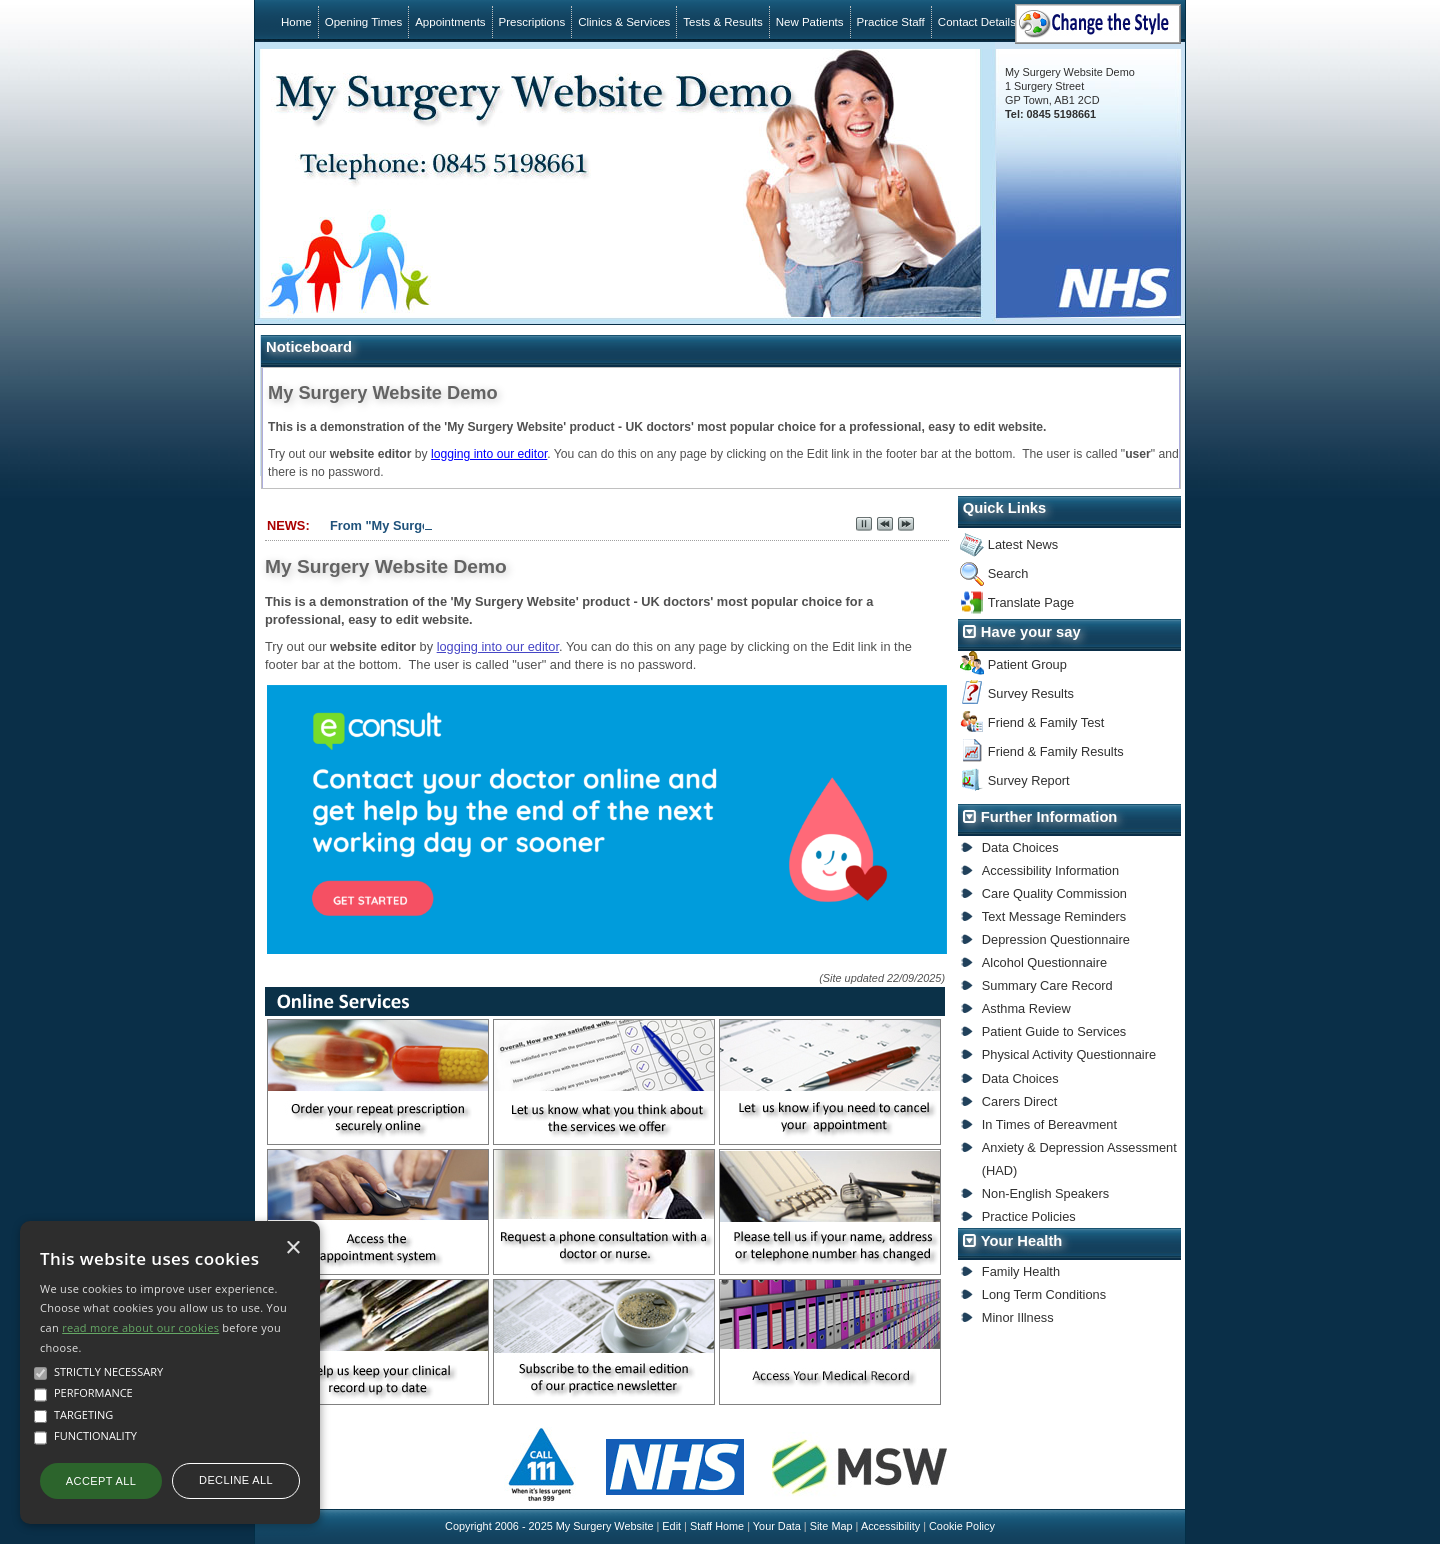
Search (1008, 573)
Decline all (236, 1480)
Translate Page (1031, 602)
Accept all (101, 1481)
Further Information (1049, 817)
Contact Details (977, 22)
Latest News (1023, 544)
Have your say (1031, 632)
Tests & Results (722, 22)
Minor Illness (1018, 1317)
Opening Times (363, 22)
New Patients (810, 22)
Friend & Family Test (1046, 722)
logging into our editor (489, 454)
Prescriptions (532, 22)
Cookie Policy (962, 1526)
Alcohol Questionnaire (1044, 962)
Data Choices (1020, 847)
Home (296, 22)
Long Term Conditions (1044, 1294)
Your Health (1022, 1241)
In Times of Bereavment (1049, 1124)
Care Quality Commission (1054, 893)
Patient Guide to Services (1054, 1031)
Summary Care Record (1047, 985)
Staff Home (717, 1526)
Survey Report (1029, 780)
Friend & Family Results (1056, 751)
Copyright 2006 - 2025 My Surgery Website (549, 1526)
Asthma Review (1026, 1008)
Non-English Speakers (1045, 1193)
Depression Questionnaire (1056, 939)
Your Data (777, 1526)
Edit (671, 1526)
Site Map (831, 1526)
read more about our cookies (140, 1327)
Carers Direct (1019, 1101)
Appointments (450, 22)
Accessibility (890, 1526)
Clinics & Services (624, 22)
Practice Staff (891, 22)
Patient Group (1027, 664)
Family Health (1021, 1271)
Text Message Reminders (1054, 916)
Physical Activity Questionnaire (1069, 1054)
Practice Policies (1029, 1216)
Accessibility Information (1050, 870)
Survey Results (1031, 693)
